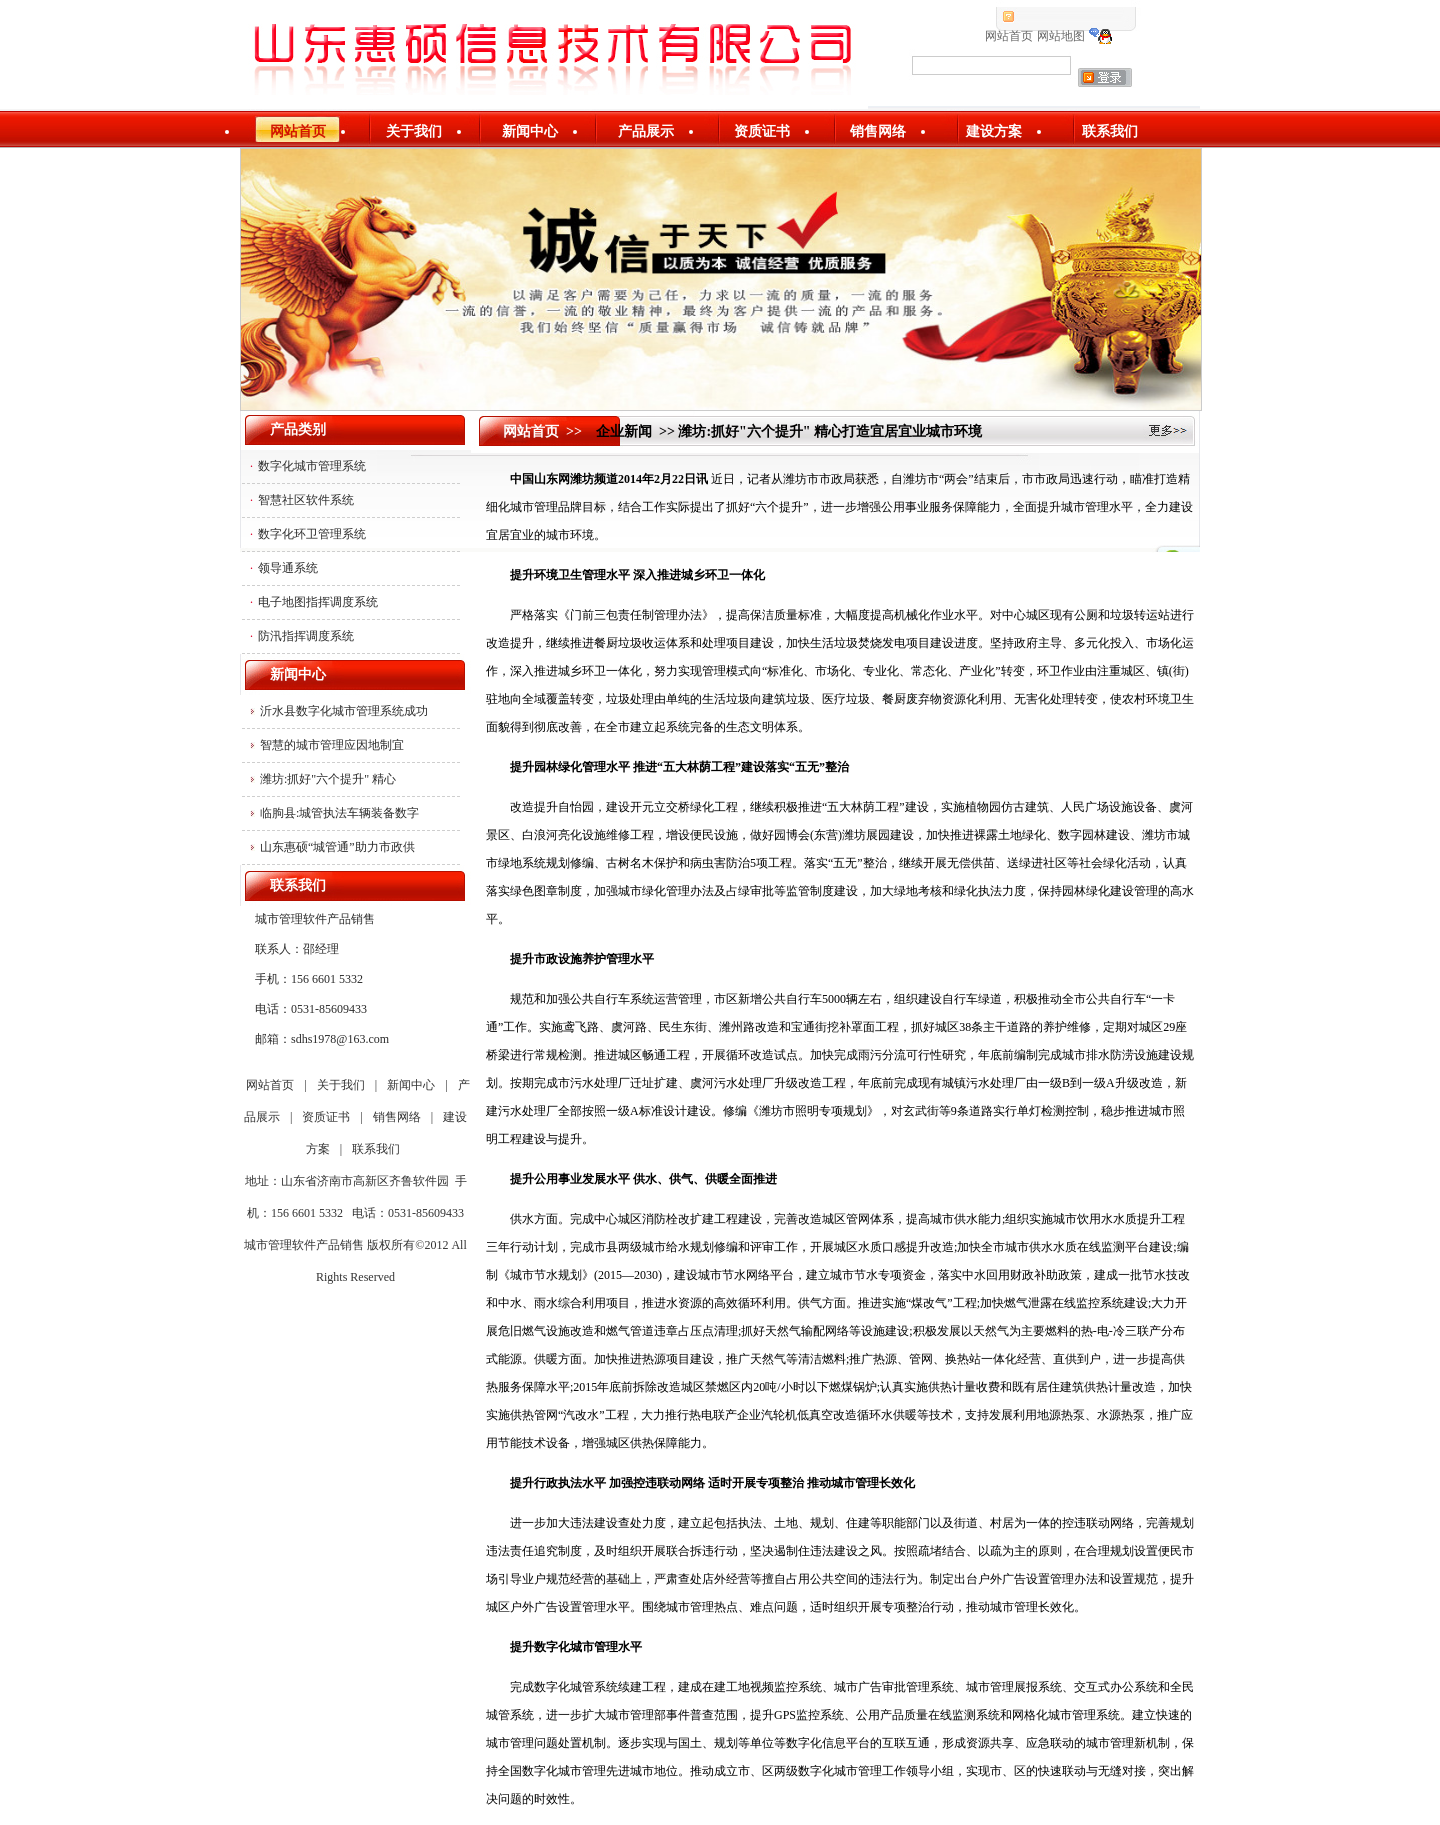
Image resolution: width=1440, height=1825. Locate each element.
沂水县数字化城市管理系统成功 (344, 711)
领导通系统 (288, 568)
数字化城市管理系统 (312, 466)
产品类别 (298, 429)
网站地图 (1061, 36)
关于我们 (414, 131)
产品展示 (646, 131)
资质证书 (762, 131)
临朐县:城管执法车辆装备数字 (339, 813)
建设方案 (994, 131)
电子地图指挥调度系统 (318, 602)
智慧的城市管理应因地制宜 (332, 745)
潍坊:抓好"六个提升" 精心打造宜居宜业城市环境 (830, 431)
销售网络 (878, 131)
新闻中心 (530, 131)
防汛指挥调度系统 (306, 636)
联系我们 (1110, 131)
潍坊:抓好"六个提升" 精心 (328, 779)
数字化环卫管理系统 (312, 534)
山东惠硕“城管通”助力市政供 (337, 847)
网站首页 (1009, 36)
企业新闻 (624, 431)
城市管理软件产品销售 (304, 1245)
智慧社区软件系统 (306, 500)
